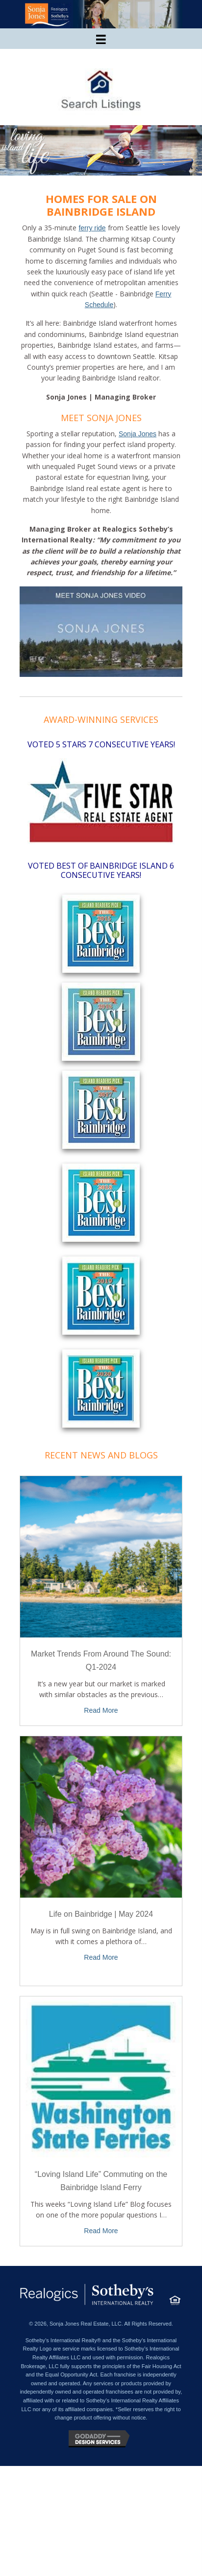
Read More (101, 1710)
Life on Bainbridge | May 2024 (101, 1914)
